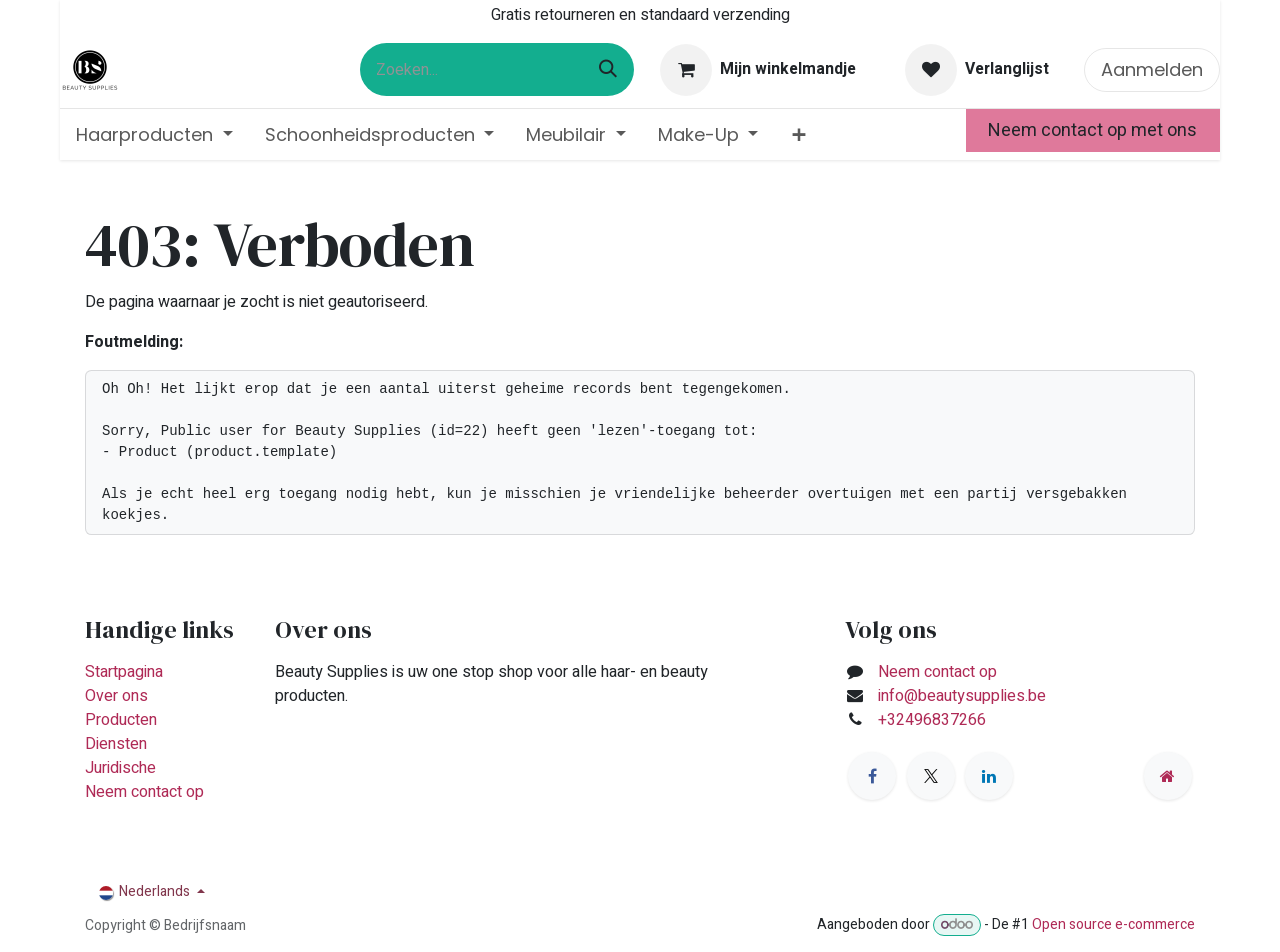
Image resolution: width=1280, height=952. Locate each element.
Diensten (116, 744)
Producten (121, 720)
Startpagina (124, 672)
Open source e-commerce (1113, 924)
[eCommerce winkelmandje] (758, 70)
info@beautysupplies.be (962, 696)
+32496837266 (934, 720)
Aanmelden (1152, 69)
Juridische (120, 768)
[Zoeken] (608, 69)
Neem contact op (144, 792)
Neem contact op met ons (1092, 130)
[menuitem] (154, 134)
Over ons (116, 696)
